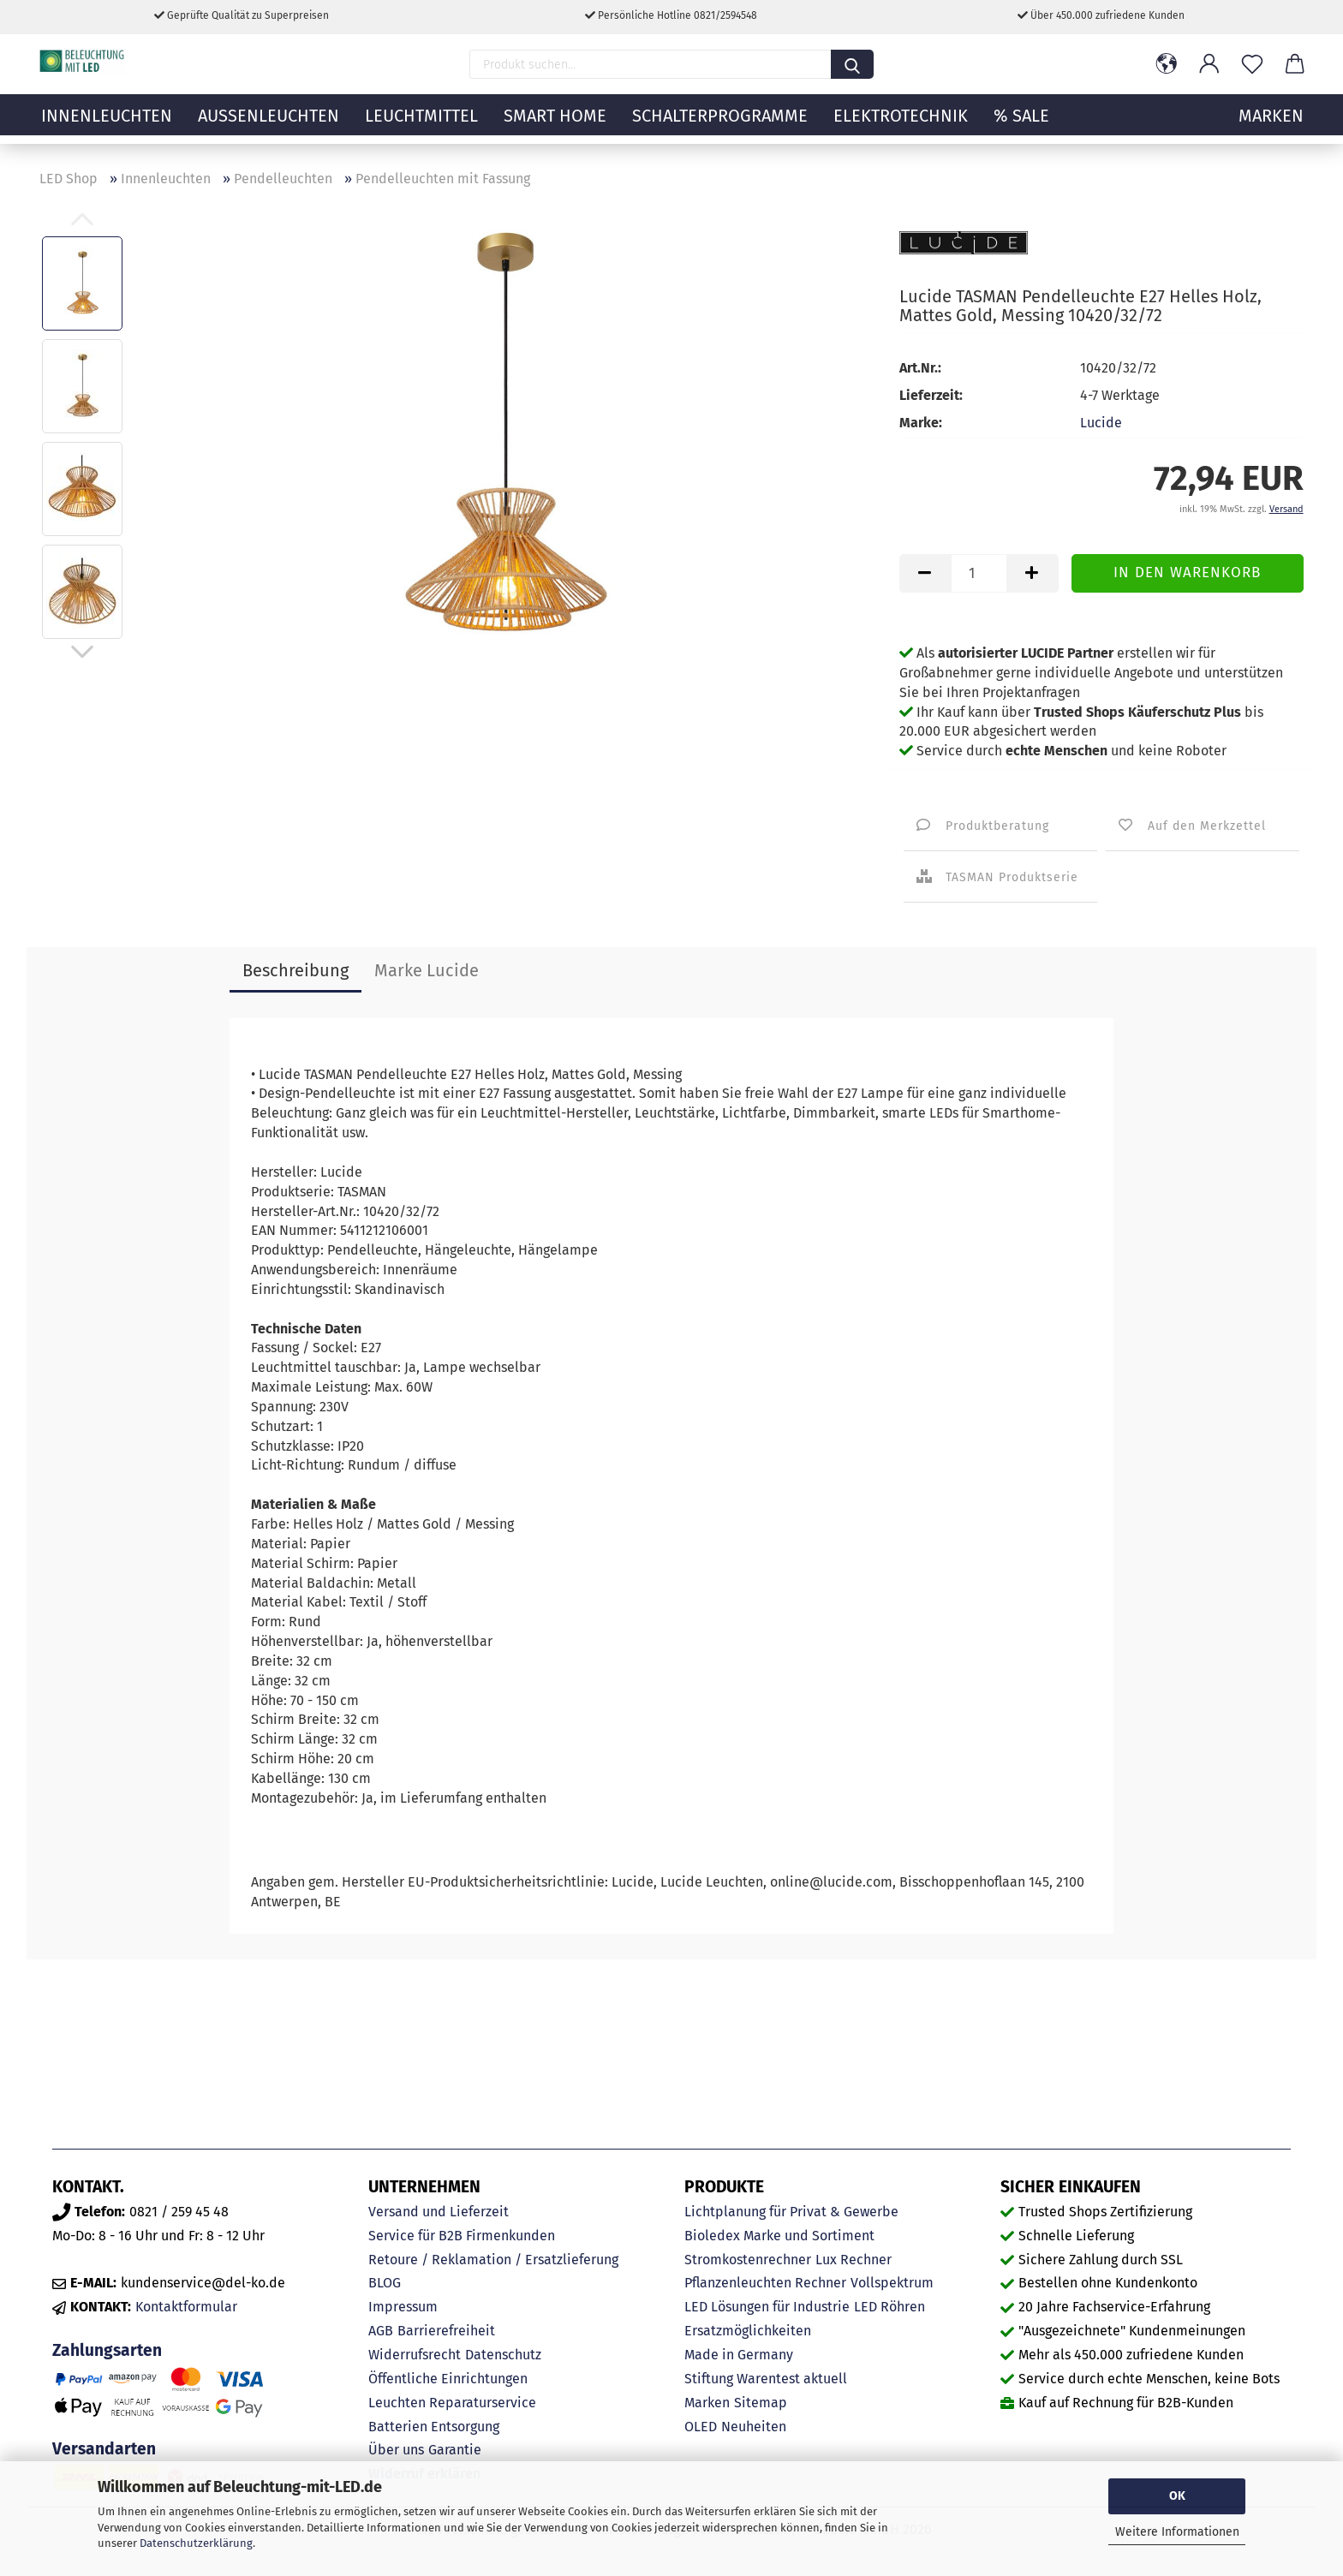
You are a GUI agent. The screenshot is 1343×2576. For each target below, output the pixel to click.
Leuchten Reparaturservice (452, 2402)
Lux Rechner (853, 2259)
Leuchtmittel (421, 124)
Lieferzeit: (931, 395)
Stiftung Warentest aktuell (765, 2378)
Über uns (396, 2450)
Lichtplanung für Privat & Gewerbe (791, 2211)
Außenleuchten (268, 124)
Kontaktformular (186, 2307)
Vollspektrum (892, 2283)
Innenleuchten (106, 124)
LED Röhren (889, 2307)
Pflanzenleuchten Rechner (765, 2283)
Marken (707, 2402)
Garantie (454, 2450)
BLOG (384, 2283)
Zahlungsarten (107, 2350)
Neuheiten (753, 2426)
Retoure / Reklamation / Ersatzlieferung (493, 2259)
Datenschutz (503, 2354)
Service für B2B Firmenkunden (461, 2235)
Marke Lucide (426, 970)
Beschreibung (295, 970)
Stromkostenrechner (747, 2259)
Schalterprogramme (720, 124)
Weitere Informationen (1177, 2532)
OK (1177, 2496)
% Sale (1021, 124)
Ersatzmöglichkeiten (747, 2331)
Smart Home (555, 124)
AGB (380, 2331)
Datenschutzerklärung (196, 2543)
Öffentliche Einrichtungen (448, 2378)
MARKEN (1271, 124)
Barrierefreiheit (446, 2331)
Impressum (403, 2307)
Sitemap (760, 2402)
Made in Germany (738, 2354)
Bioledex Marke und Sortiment (779, 2235)
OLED (700, 2426)
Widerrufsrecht (414, 2354)
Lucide (1101, 422)
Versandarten (104, 2449)
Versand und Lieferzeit (438, 2211)
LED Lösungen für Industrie (767, 2307)
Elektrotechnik (900, 124)
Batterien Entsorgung (433, 2426)
